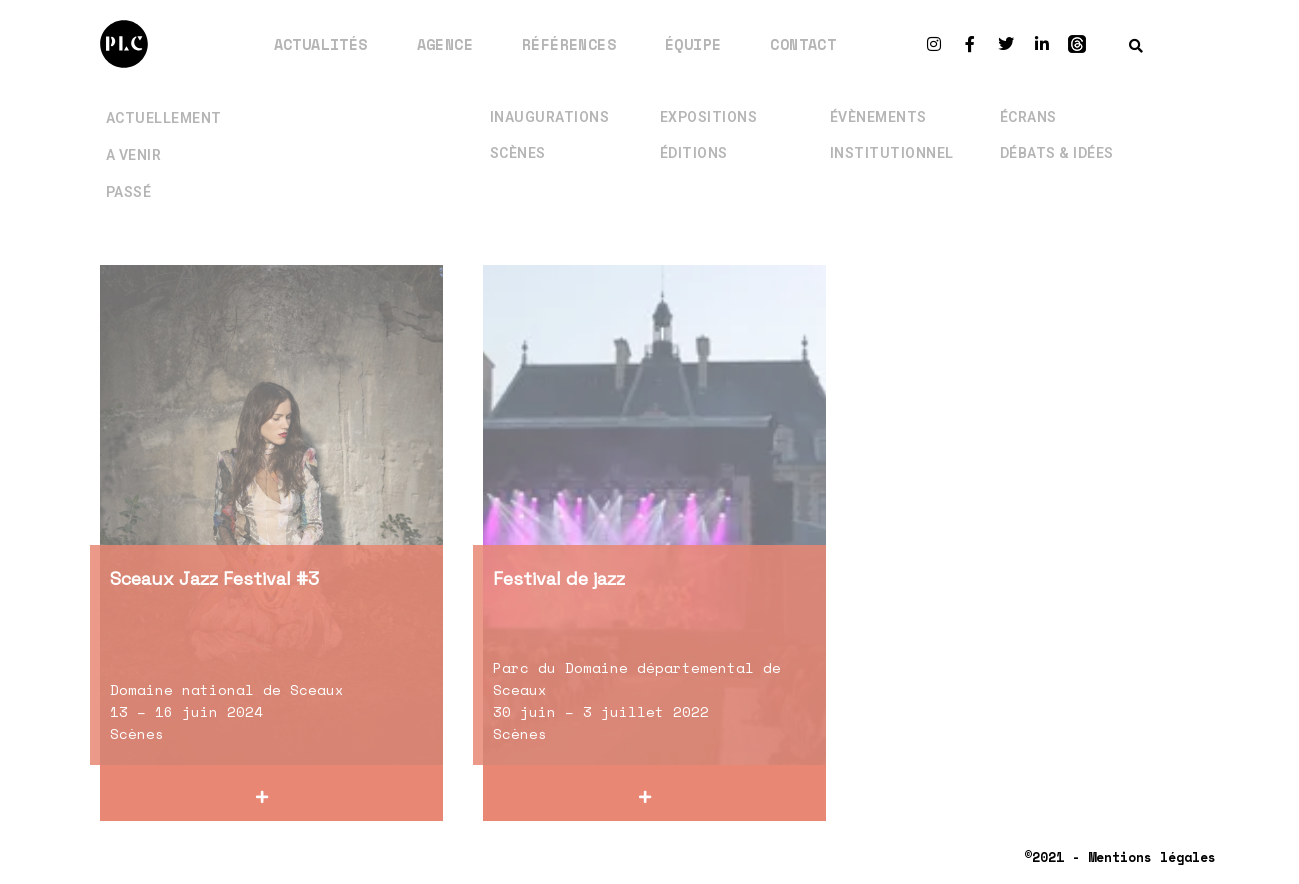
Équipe (693, 44)
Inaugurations (550, 104)
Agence (445, 44)
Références (569, 44)
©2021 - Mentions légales (1120, 857)
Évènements (878, 104)
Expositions (709, 104)
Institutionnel (892, 140)
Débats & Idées (1057, 140)
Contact (803, 44)
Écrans (1028, 104)
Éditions (694, 140)
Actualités (321, 44)
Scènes (518, 140)
